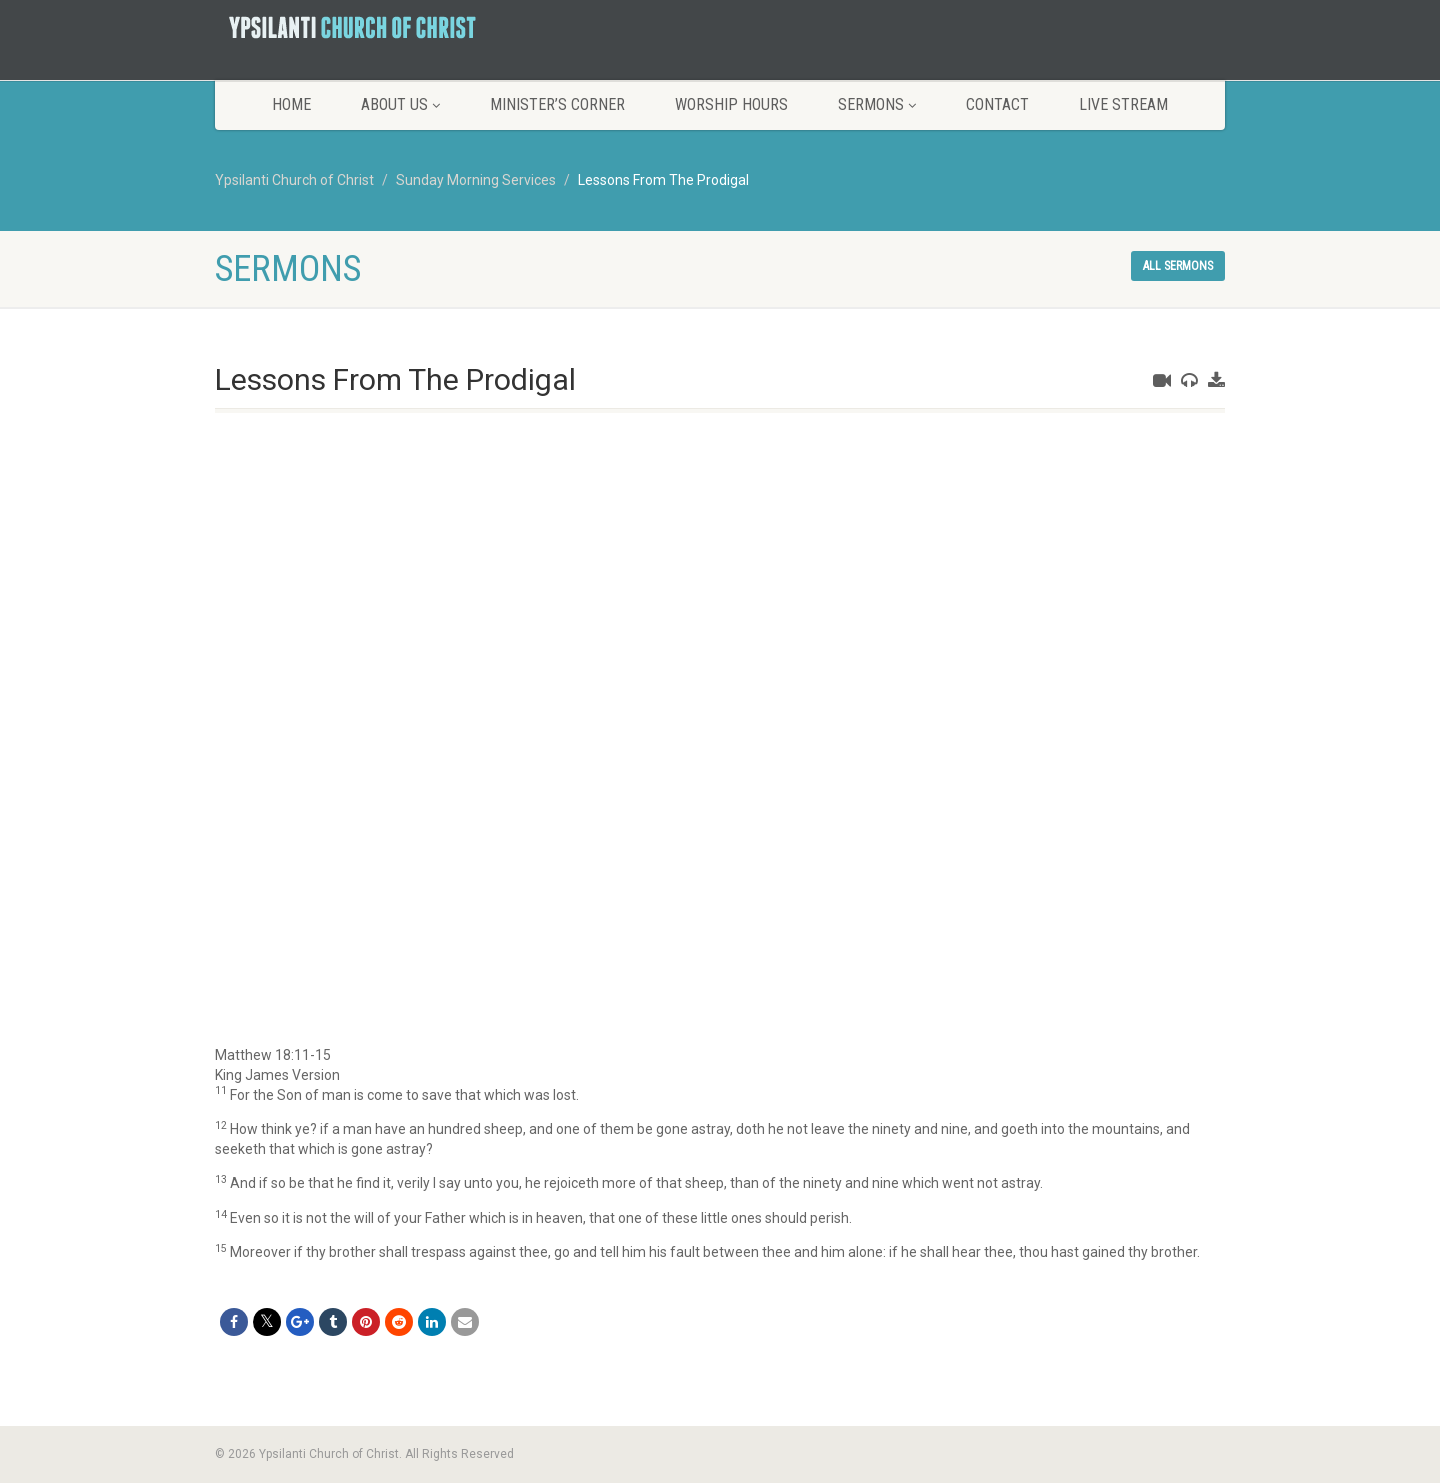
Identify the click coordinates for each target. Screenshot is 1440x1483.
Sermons (877, 104)
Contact (997, 104)
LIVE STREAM (1123, 104)
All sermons (1178, 266)
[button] (720, 1056)
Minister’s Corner (557, 104)
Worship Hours (731, 104)
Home (291, 104)
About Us (400, 104)
